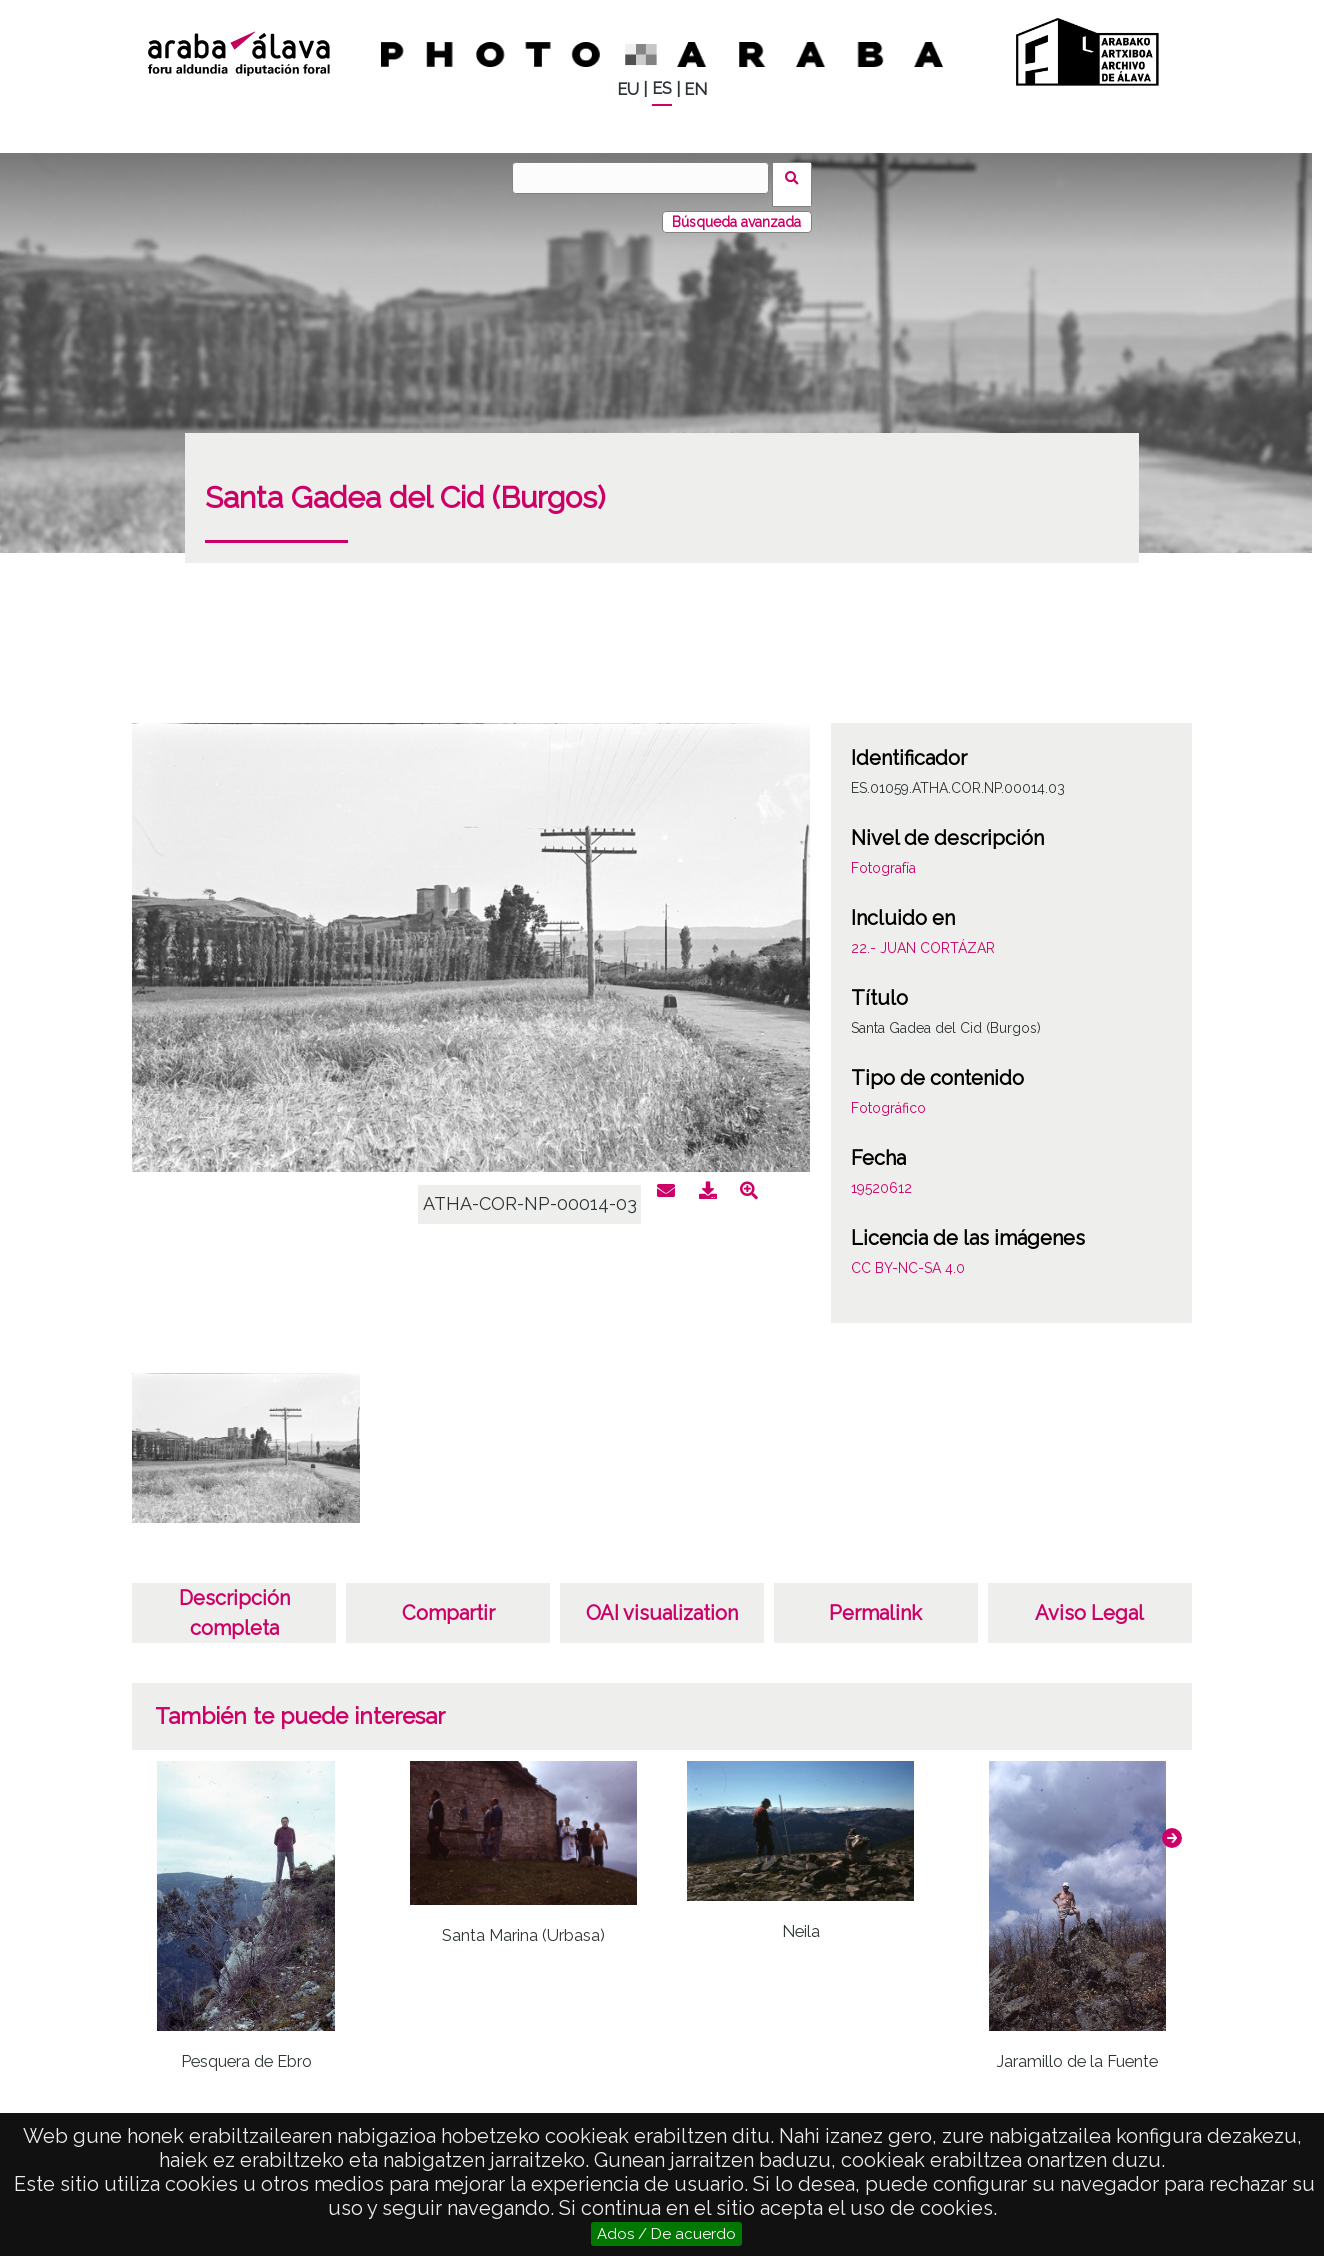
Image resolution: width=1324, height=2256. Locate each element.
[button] (1172, 1825)
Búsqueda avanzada (736, 209)
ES (662, 88)
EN (695, 89)
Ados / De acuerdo (666, 2234)
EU (628, 89)
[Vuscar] (647, 178)
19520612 (881, 1175)
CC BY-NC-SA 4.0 (908, 1255)
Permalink (875, 1600)
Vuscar (798, 177)
